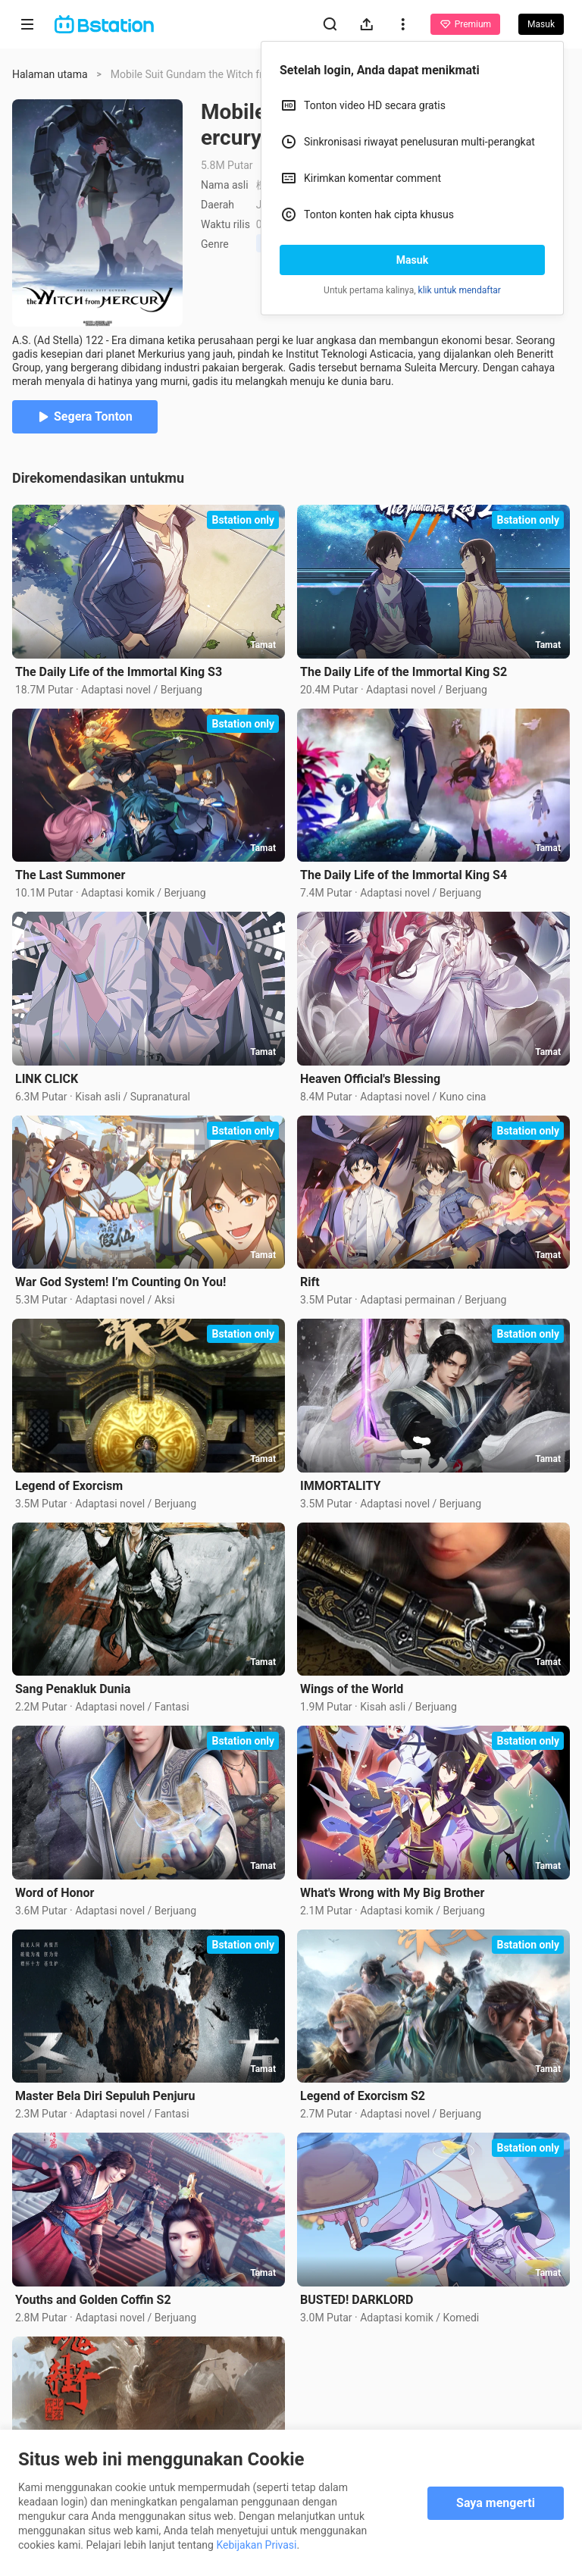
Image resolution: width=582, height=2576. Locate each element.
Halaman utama (50, 74)
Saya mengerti (495, 2503)
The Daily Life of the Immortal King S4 (403, 875)
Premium (465, 24)
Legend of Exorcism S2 (362, 2096)
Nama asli (225, 185)
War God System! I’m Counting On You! (120, 1282)
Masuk (412, 260)
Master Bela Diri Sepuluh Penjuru (105, 2096)
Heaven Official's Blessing (370, 1079)
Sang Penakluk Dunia (72, 1689)
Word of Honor (54, 1893)
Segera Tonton (85, 416)
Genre (215, 244)
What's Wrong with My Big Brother (392, 1893)
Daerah (217, 205)
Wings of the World (351, 1689)
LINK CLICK (46, 1079)
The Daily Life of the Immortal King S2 (403, 672)
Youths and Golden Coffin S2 (93, 2300)
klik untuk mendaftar (459, 290)
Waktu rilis (225, 224)
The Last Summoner (70, 875)
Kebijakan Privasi (256, 2545)
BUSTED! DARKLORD (356, 2300)
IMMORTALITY (340, 1486)
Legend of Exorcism (69, 1486)
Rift (310, 1282)
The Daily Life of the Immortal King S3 (118, 672)
